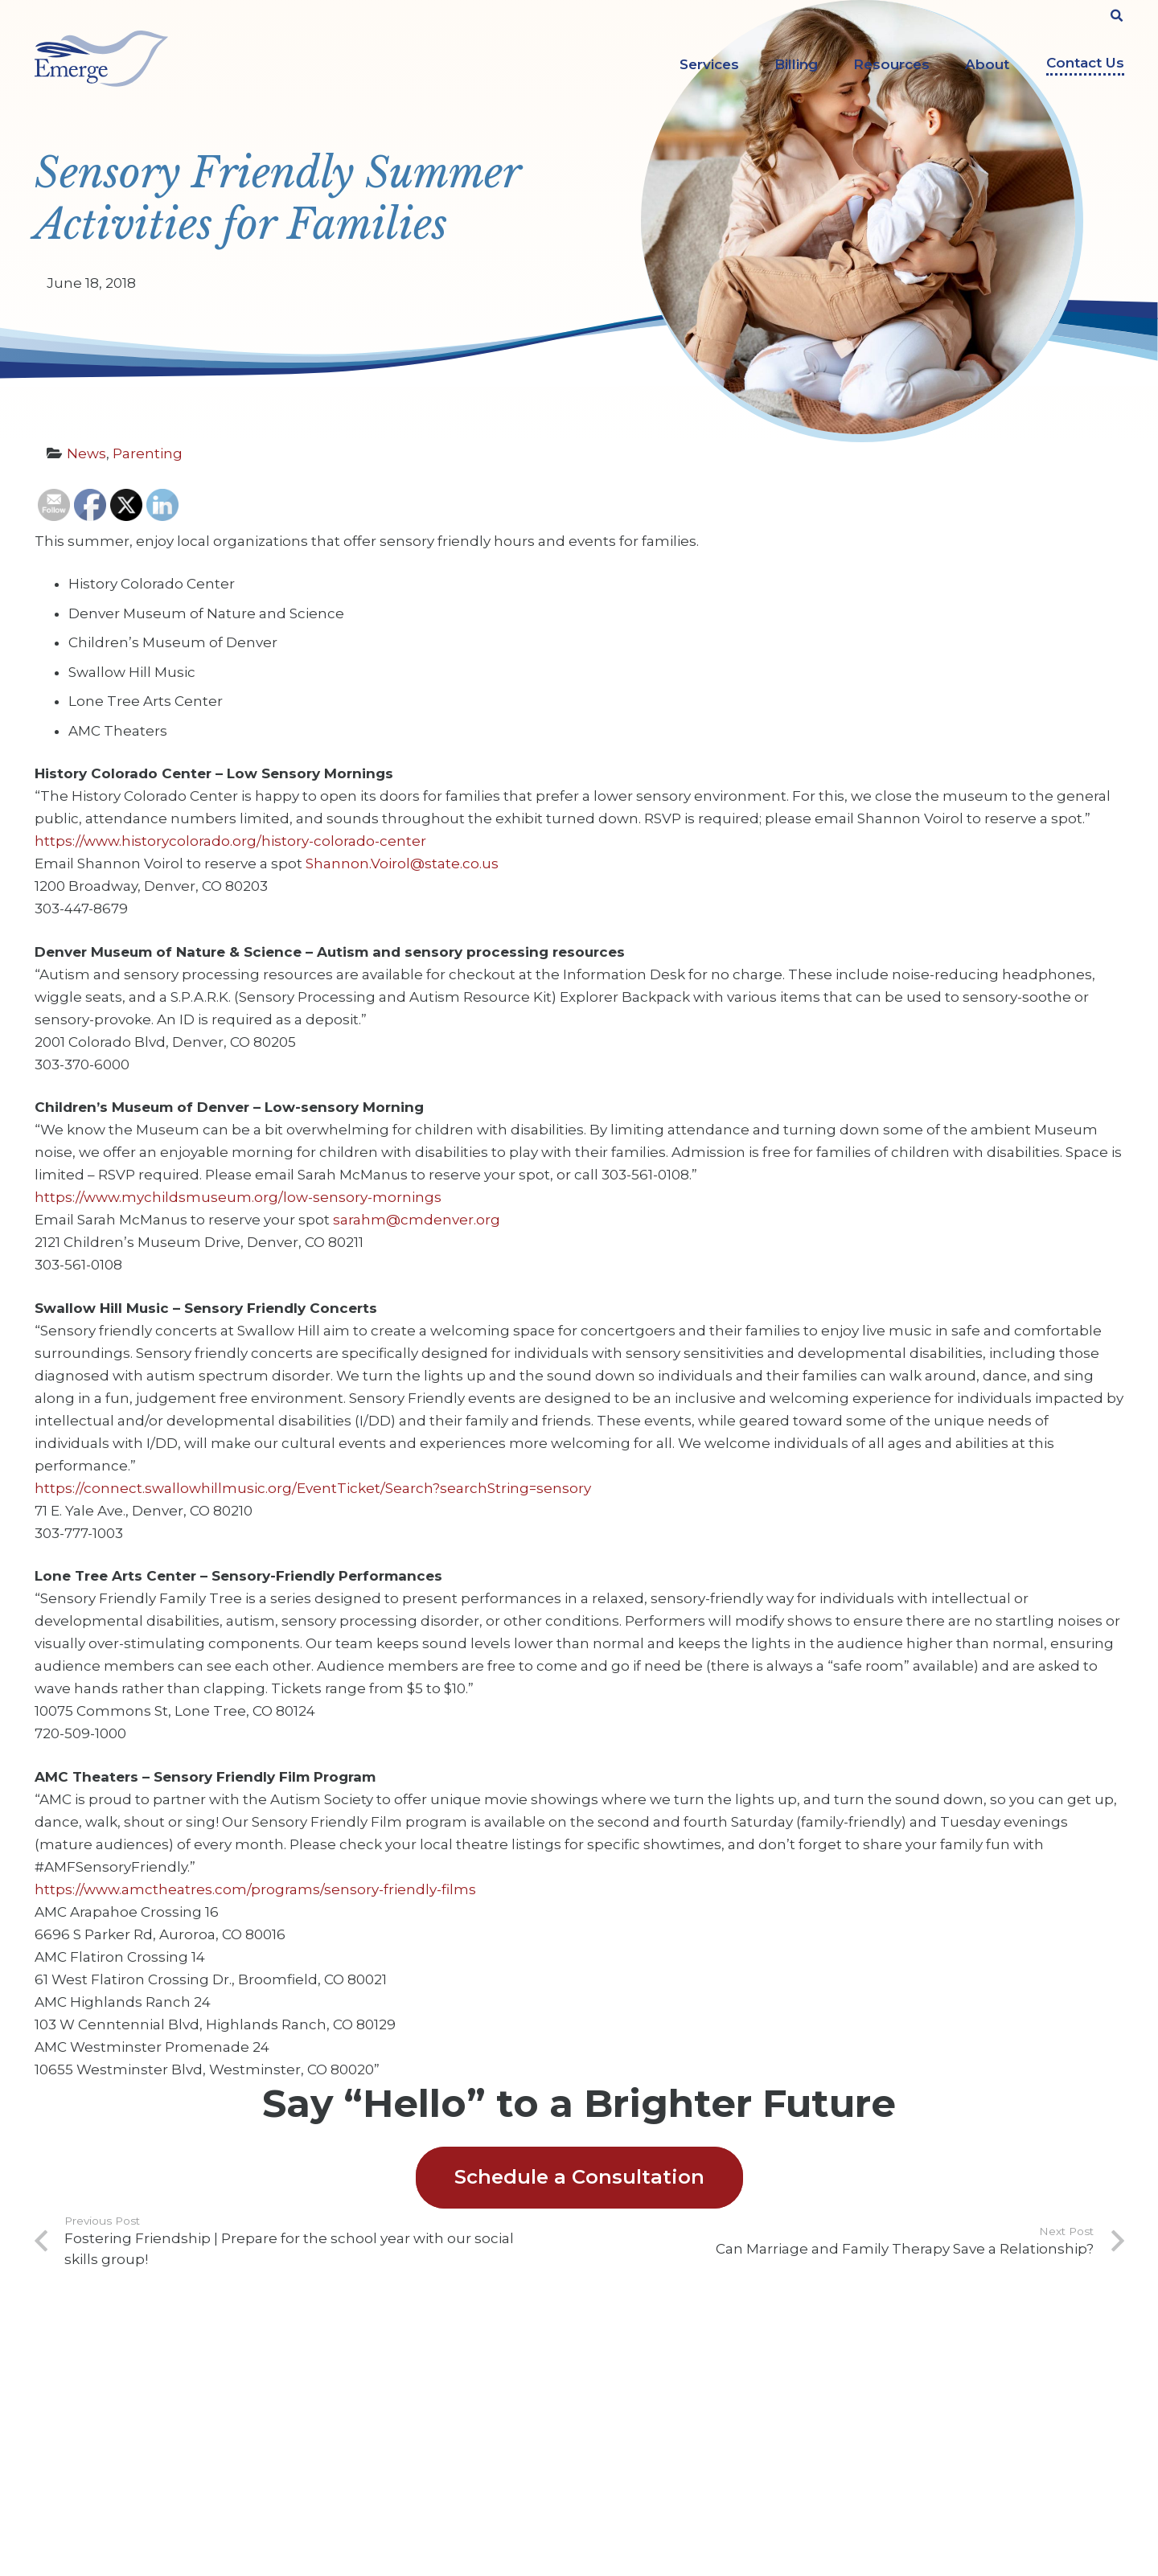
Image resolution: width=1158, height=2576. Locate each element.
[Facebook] (896, 2382)
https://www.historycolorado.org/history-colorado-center (230, 841)
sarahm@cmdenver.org (416, 1220)
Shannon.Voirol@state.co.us (402, 863)
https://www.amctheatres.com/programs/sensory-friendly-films (255, 1889)
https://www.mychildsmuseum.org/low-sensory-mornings (238, 1197)
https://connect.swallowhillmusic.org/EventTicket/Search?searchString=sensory (313, 1488)
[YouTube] (943, 2382)
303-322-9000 (118, 2460)
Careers (338, 2398)
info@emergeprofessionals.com (161, 2491)
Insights (339, 2448)
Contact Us (1085, 63)
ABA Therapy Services (661, 2373)
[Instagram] (990, 2384)
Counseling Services (656, 2398)
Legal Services (640, 2448)
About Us (343, 2373)
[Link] (101, 59)
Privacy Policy (356, 2473)
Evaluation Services (654, 2423)
